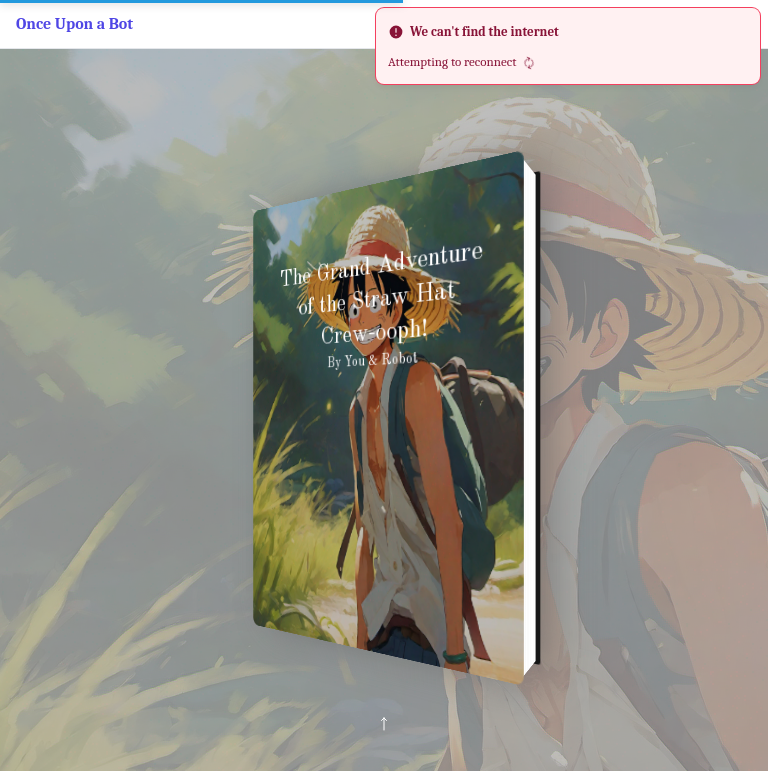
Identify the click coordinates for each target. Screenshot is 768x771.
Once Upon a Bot (74, 24)
